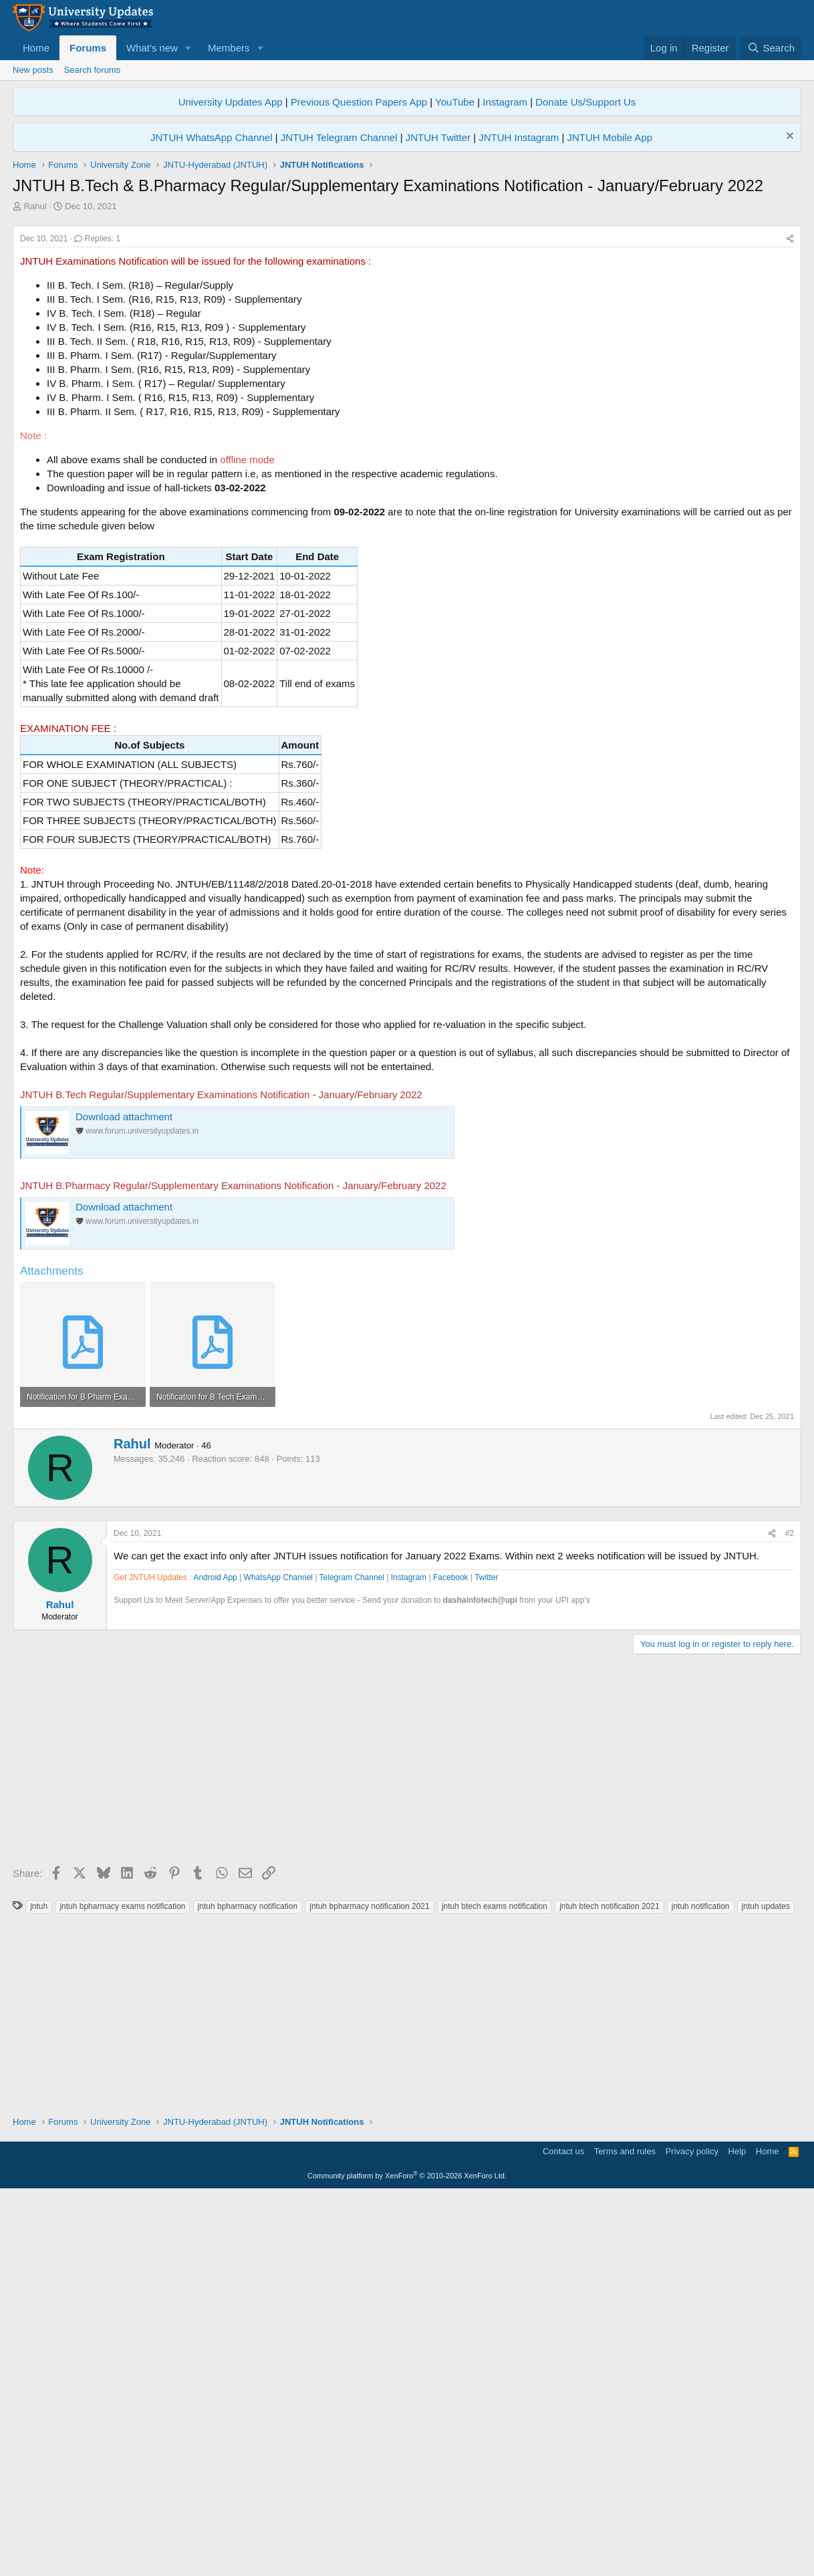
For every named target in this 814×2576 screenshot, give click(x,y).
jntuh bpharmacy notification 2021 (369, 2287)
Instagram (505, 102)
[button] (188, 47)
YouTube (454, 102)
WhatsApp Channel (278, 1958)
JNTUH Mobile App (610, 137)
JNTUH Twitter (438, 137)
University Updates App (230, 102)
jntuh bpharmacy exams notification (122, 2287)
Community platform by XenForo (407, 2557)
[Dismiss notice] (788, 137)
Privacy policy (692, 2532)
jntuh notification (701, 2287)
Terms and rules (625, 2532)
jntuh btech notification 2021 (609, 2287)
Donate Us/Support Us (585, 102)
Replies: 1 (97, 425)
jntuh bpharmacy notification (247, 2287)
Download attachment (124, 1303)
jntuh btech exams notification (494, 2287)
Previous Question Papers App (359, 102)
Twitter (486, 1958)
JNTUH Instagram (519, 137)
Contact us (563, 2532)
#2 (789, 1914)
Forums (88, 47)
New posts (33, 70)
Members (229, 47)
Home (36, 47)
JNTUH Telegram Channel (339, 137)
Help (737, 2532)
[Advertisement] (407, 312)
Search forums (92, 70)
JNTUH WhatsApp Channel (211, 137)
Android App (215, 1958)
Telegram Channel (351, 1958)
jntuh (38, 2287)
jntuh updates (766, 2287)
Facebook (450, 1958)
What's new (152, 47)
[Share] (790, 426)
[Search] (770, 47)
